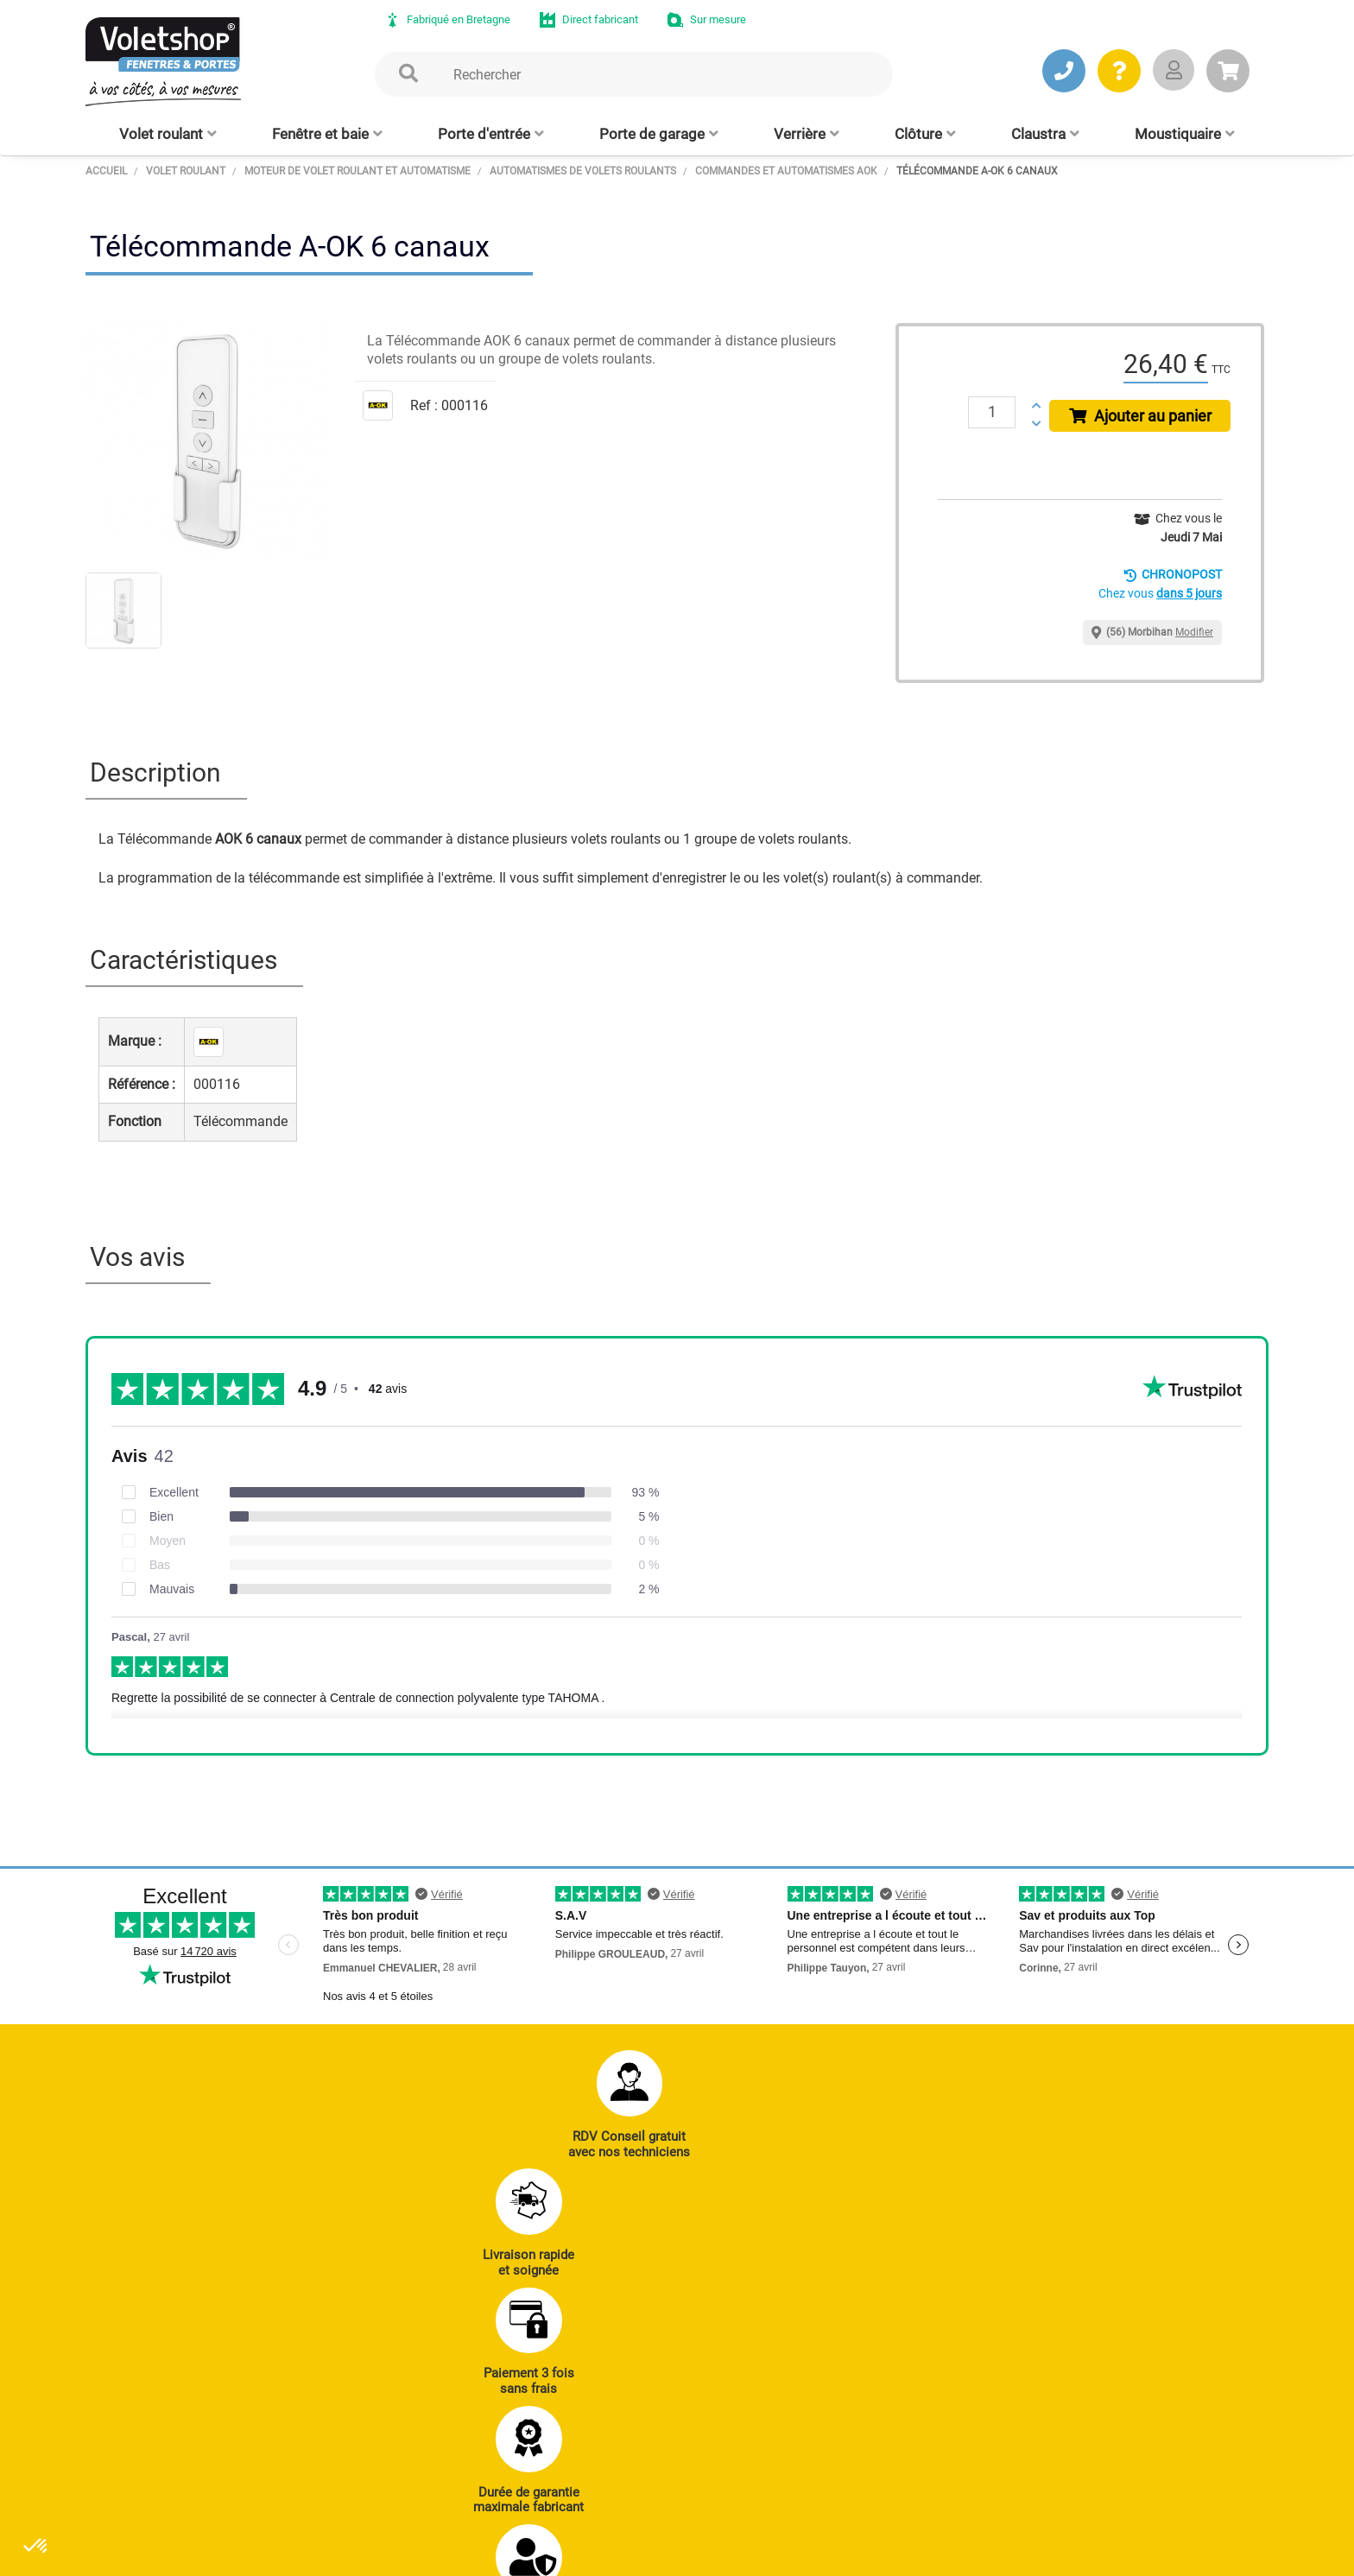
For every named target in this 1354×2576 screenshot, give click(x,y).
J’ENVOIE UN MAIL (349, 2447)
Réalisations (965, 2374)
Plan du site (542, 2554)
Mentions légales (445, 2554)
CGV (368, 2554)
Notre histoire (1126, 2326)
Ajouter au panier (1143, 416)
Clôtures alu (572, 2469)
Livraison (957, 2492)
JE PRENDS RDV (181, 2447)
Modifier (1194, 632)
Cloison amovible (754, 2469)
